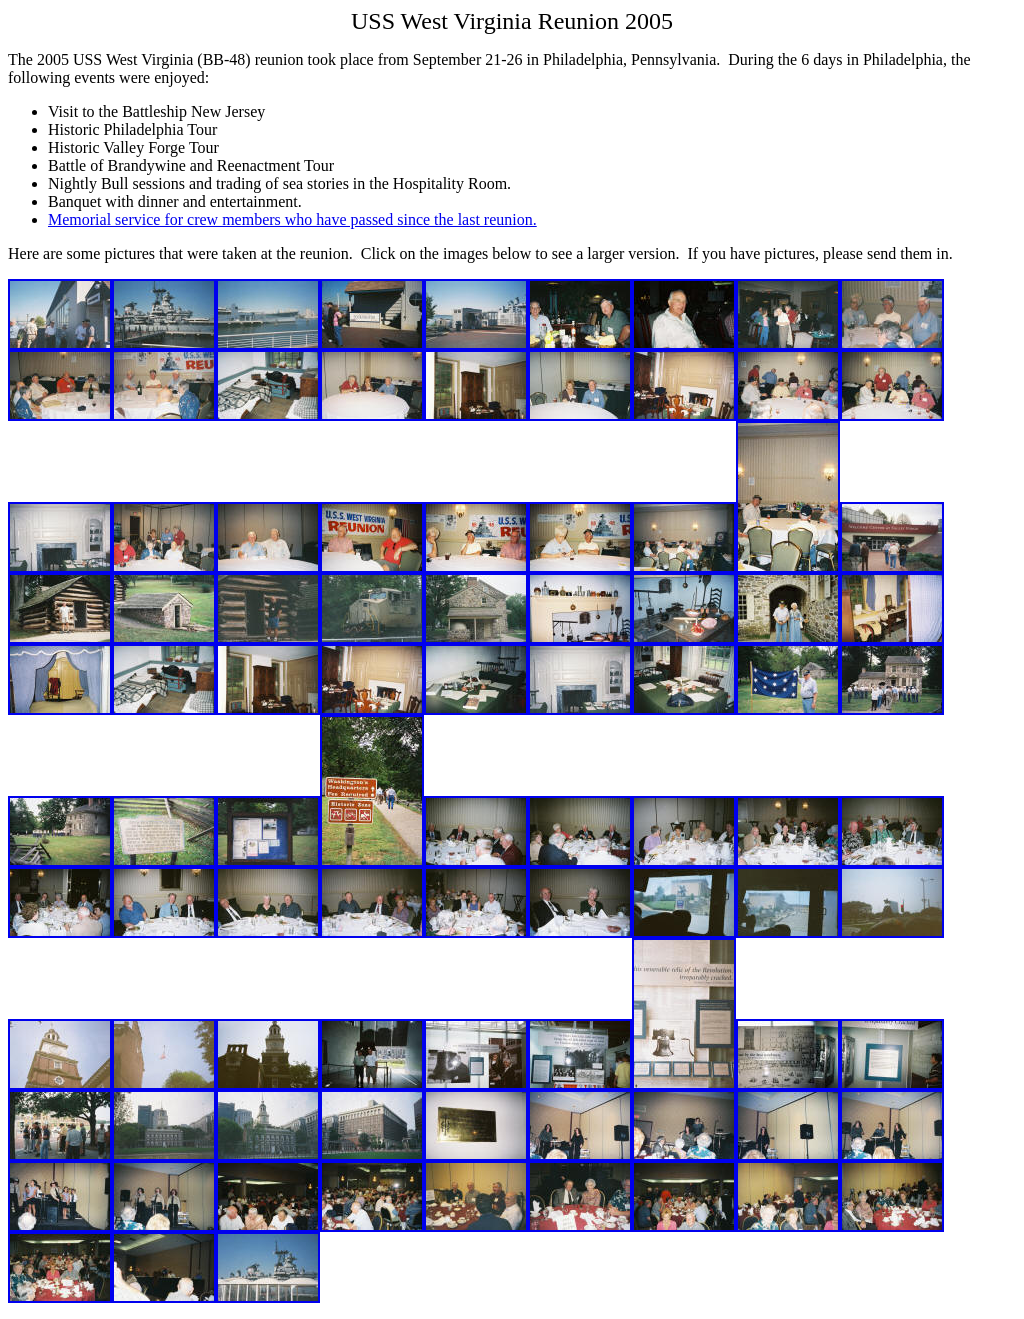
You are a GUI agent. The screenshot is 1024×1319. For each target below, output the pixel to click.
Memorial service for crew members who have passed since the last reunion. (292, 219)
